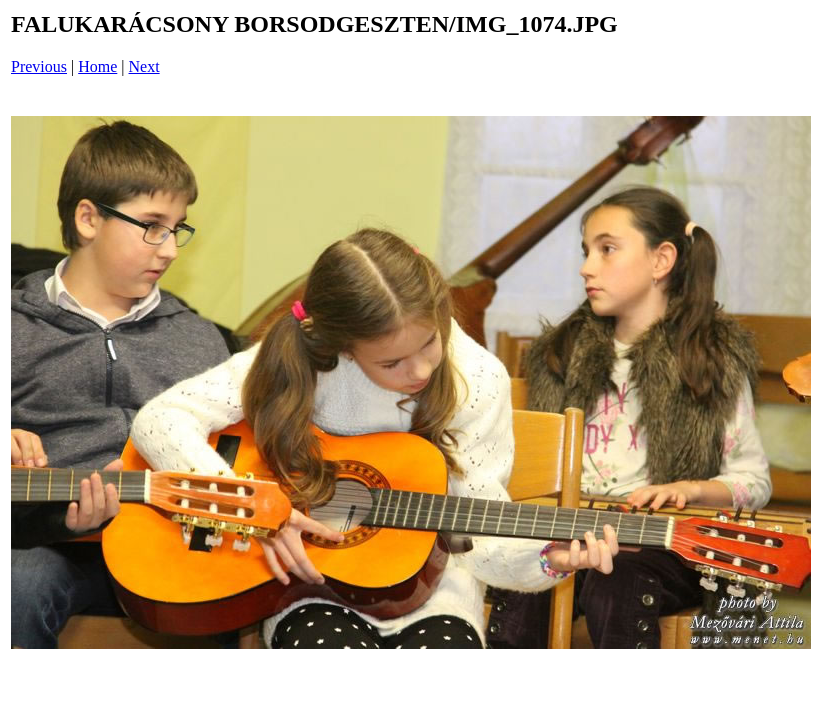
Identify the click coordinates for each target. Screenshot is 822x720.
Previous (39, 66)
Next (144, 66)
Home (97, 66)
